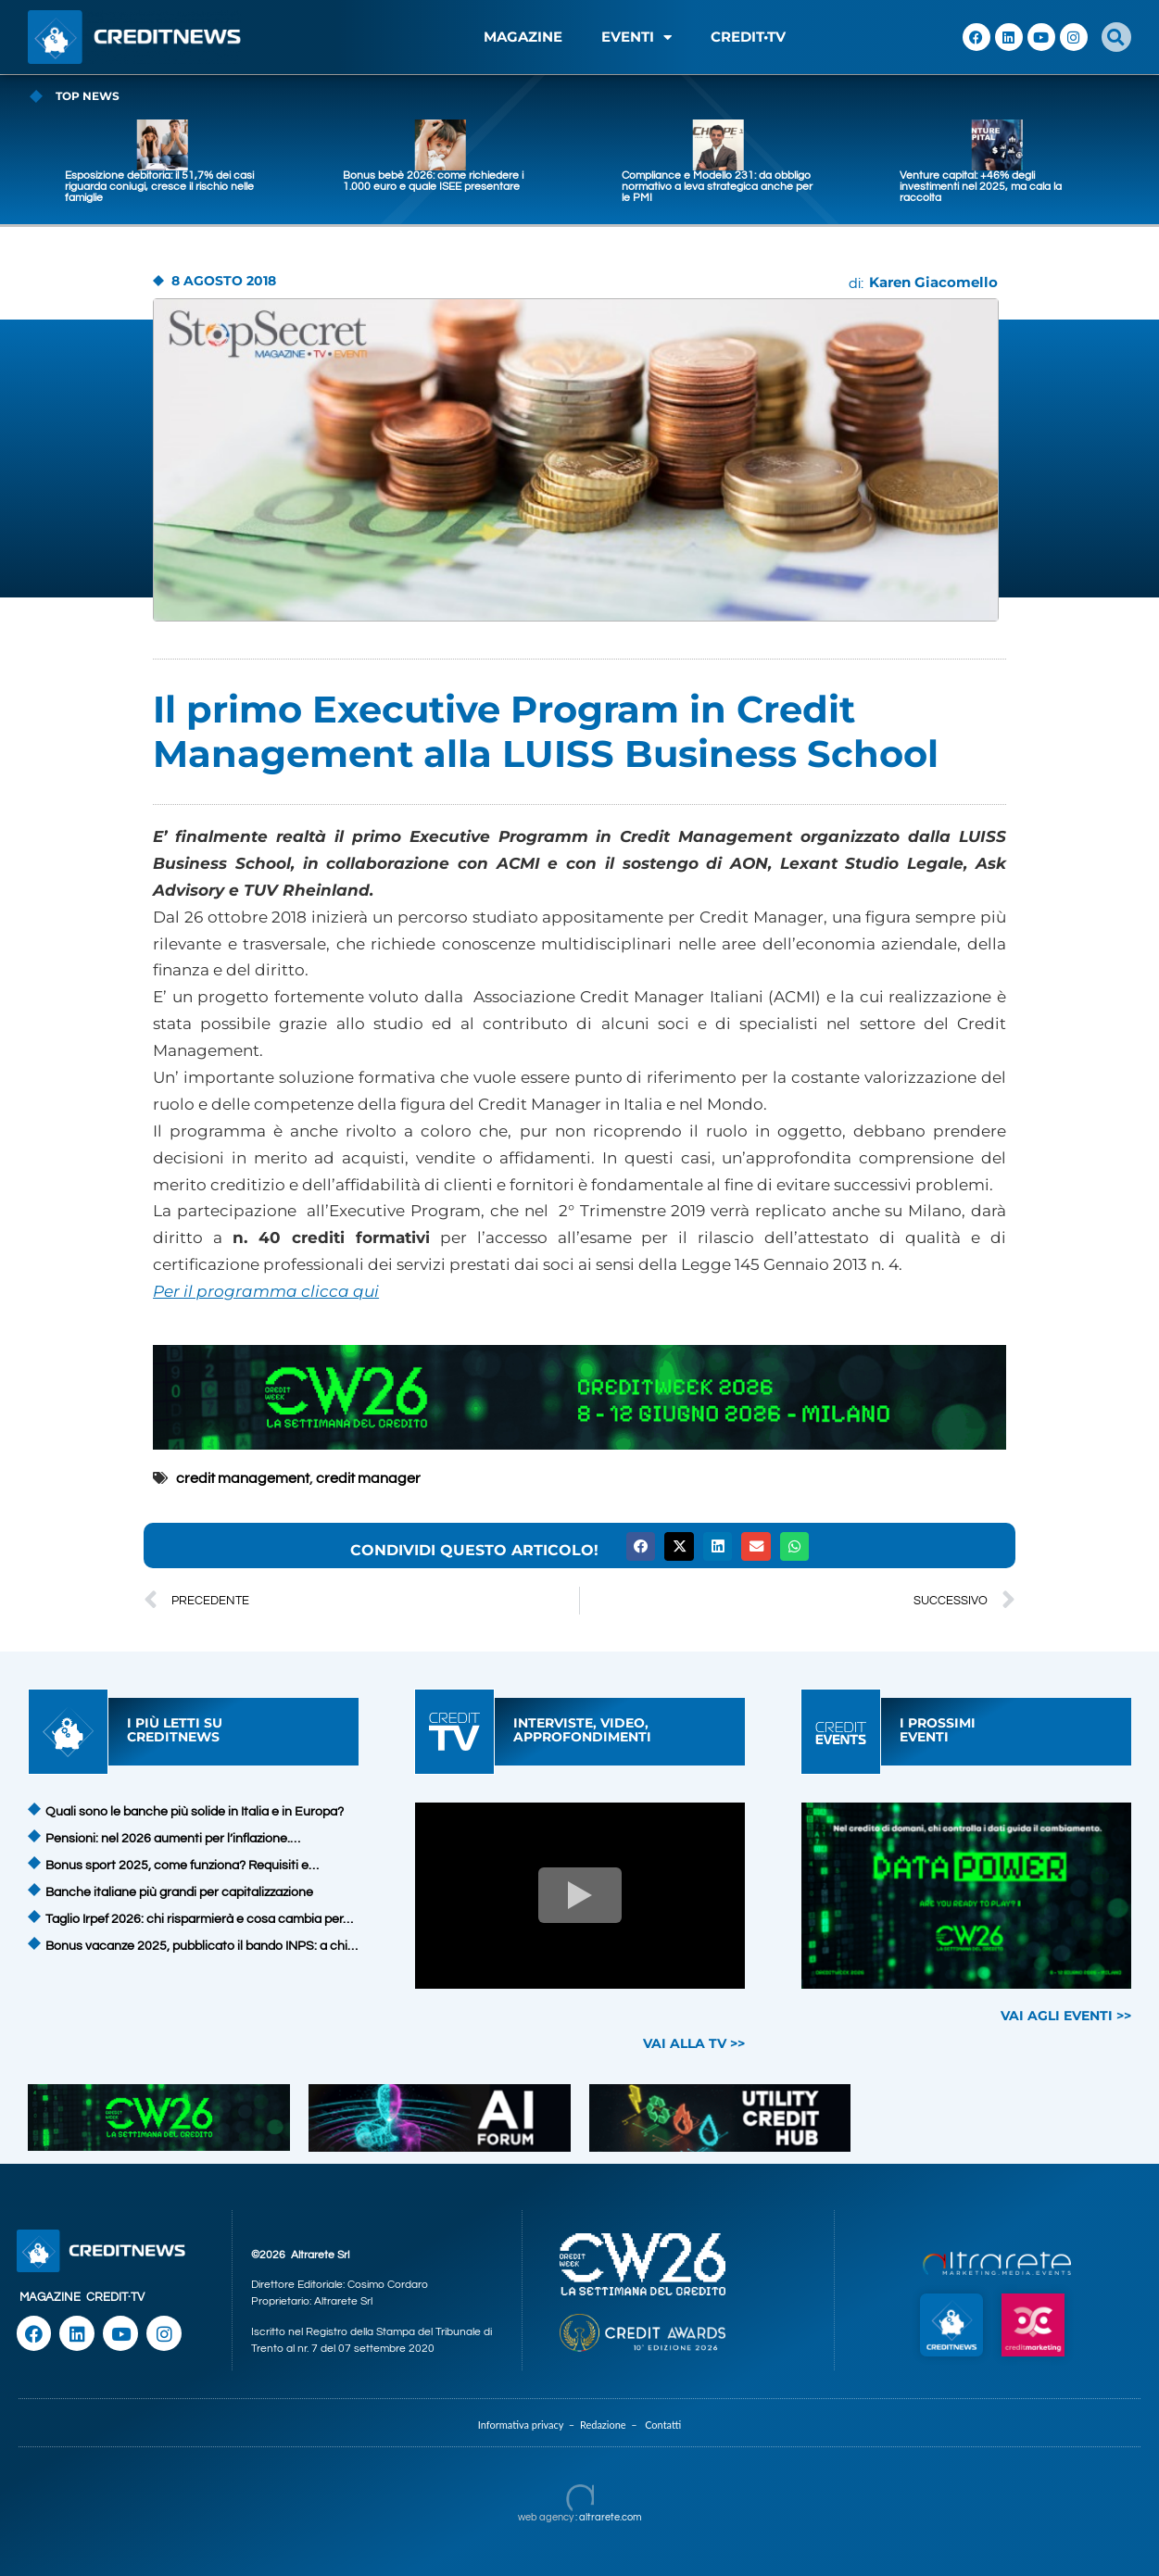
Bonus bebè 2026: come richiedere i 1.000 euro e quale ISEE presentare (629, 181)
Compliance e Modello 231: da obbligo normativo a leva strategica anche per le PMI (912, 187)
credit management (242, 1478)
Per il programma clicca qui (266, 1291)
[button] (1116, 37)
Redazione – (612, 2425)
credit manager (368, 1478)
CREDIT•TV (748, 36)
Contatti (663, 2425)
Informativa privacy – (529, 2425)
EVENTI (636, 37)
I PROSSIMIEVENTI (938, 1730)
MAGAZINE (523, 36)
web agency (545, 2517)
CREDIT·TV (115, 2297)
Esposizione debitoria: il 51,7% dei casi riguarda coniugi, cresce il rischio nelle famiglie (355, 187)
